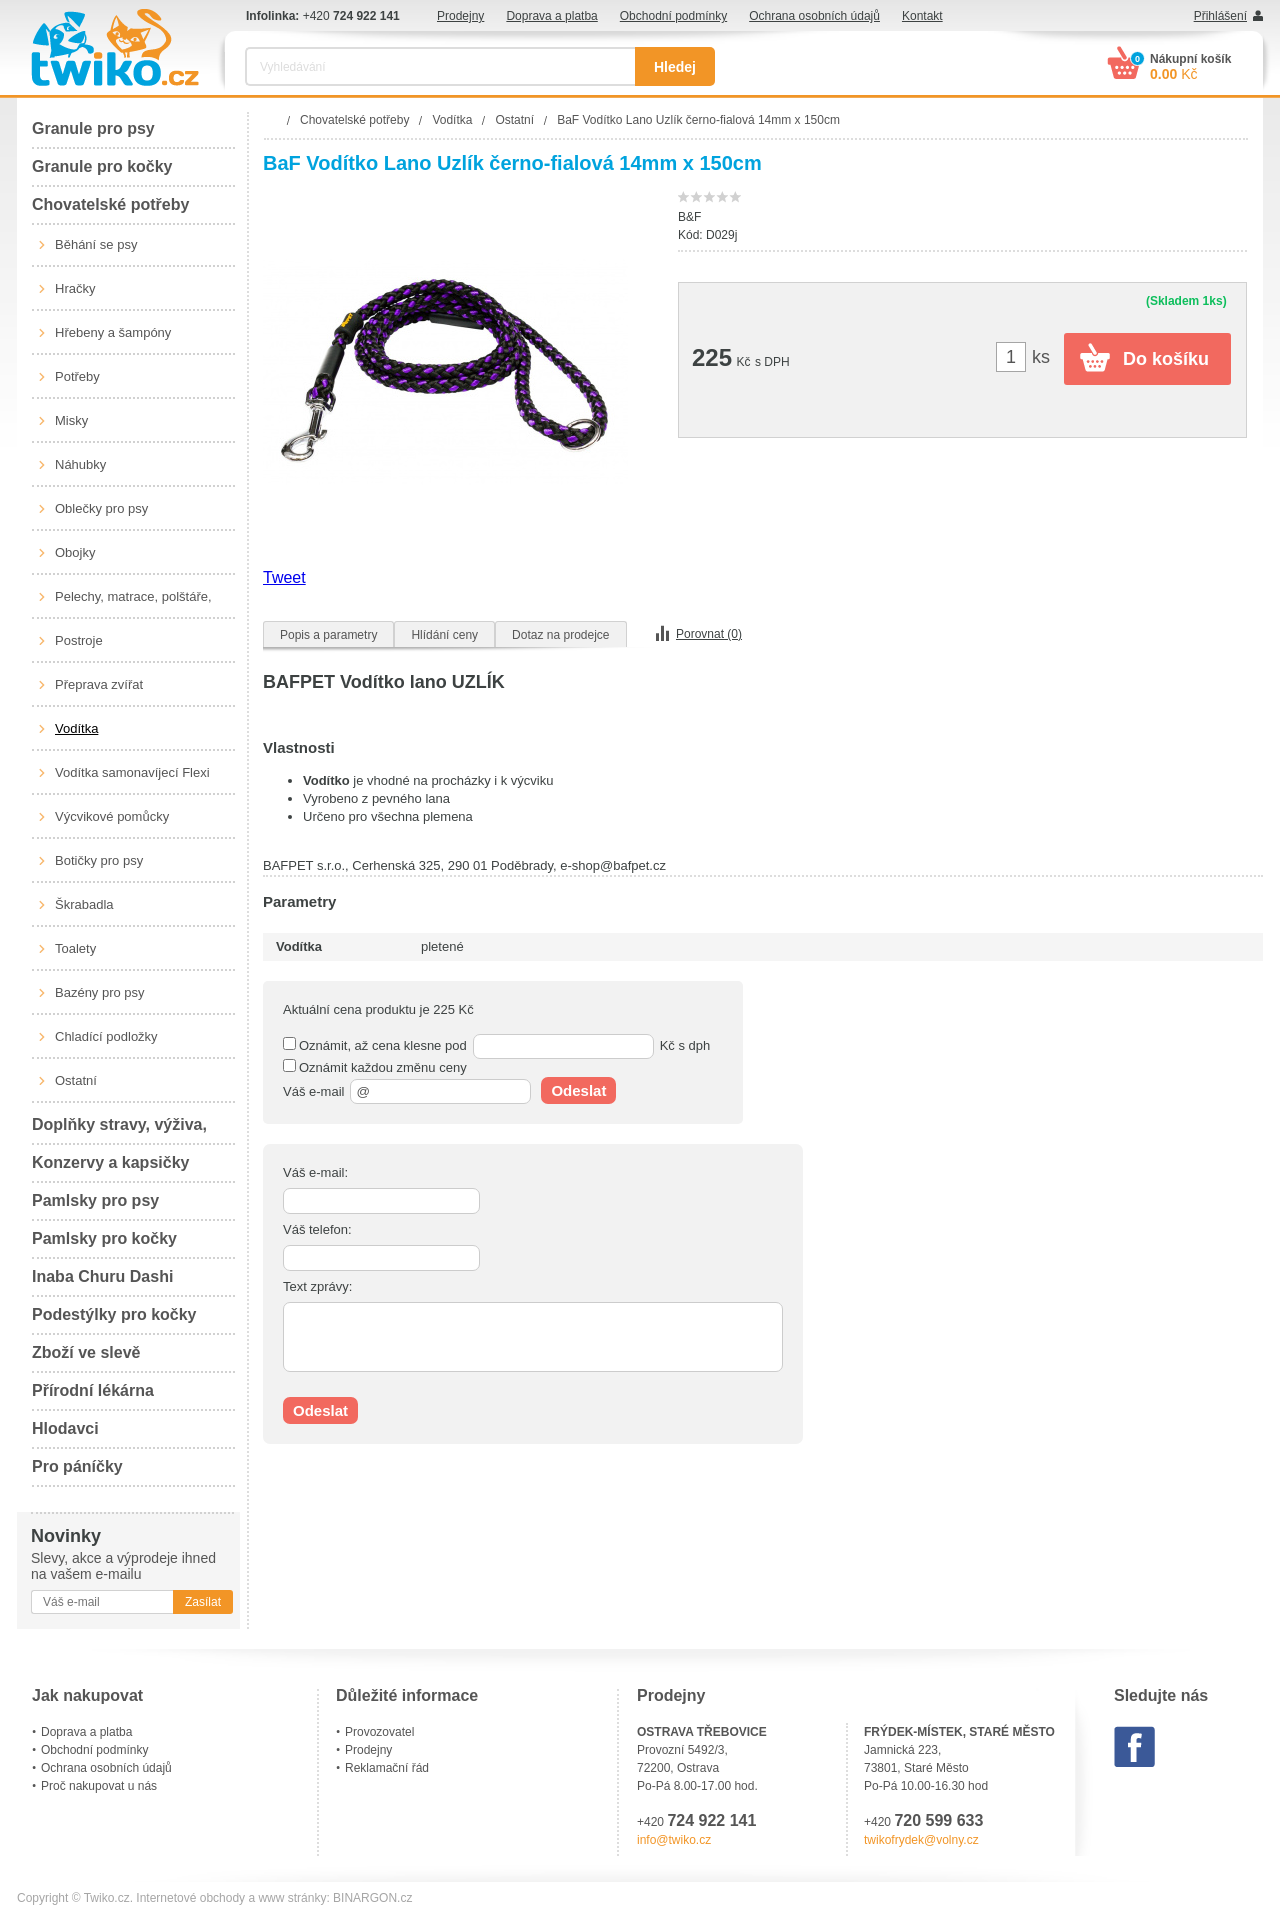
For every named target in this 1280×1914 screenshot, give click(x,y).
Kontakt (922, 16)
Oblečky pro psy (101, 508)
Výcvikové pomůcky (112, 816)
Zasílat (203, 1602)
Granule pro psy (93, 128)
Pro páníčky (77, 1466)
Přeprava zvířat (99, 684)
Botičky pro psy (99, 860)
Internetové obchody (190, 1898)
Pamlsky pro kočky (104, 1238)
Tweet (284, 577)
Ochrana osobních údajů (814, 16)
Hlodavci (65, 1428)
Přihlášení (1220, 16)
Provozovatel (379, 1732)
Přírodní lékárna (93, 1390)
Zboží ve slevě (86, 1352)
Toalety (75, 948)
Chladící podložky (106, 1036)
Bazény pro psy (100, 992)
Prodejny (460, 16)
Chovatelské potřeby (110, 204)
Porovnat (709, 634)
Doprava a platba (551, 16)
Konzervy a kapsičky (110, 1162)
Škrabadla (84, 904)
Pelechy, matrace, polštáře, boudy (133, 604)
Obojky (75, 552)
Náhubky (80, 464)
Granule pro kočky (102, 166)
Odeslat (578, 1090)
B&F (689, 217)
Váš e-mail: (315, 1172)
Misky (71, 420)
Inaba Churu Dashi (102, 1276)
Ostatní (76, 1080)
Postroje (79, 640)
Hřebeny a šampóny (113, 332)
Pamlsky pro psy (95, 1200)
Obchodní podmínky (673, 16)
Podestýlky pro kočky (114, 1314)
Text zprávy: (317, 1286)
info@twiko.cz (674, 1840)
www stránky (292, 1898)
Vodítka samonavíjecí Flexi (132, 772)
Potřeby (77, 376)
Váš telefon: (317, 1229)
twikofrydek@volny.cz (921, 1840)
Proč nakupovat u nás (99, 1786)
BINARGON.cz (372, 1898)
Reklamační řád (387, 1768)
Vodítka (76, 728)
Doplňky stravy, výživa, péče (119, 1130)
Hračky (75, 288)
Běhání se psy (96, 244)
